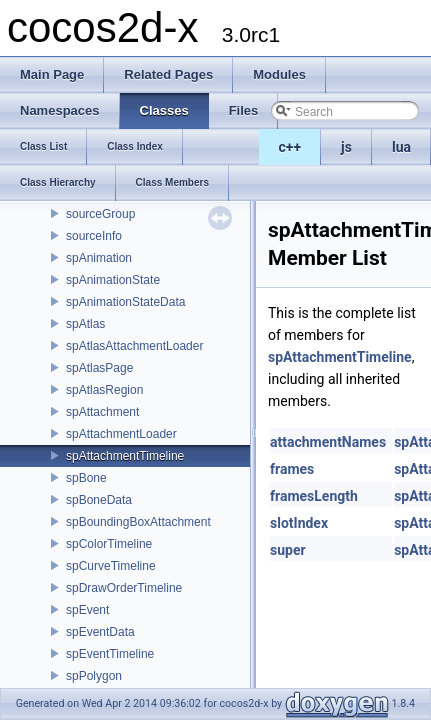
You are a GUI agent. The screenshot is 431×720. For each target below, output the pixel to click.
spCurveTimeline (111, 566)
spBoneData (99, 500)
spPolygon (94, 676)
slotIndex (299, 523)
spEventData (100, 632)
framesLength (314, 496)
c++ (290, 147)
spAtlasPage (99, 368)
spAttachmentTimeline (125, 456)
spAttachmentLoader (121, 434)
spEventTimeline (110, 654)
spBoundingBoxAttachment (138, 522)
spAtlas (85, 324)
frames (292, 469)
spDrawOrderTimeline (124, 588)
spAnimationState (113, 280)
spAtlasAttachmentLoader (134, 346)
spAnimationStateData (125, 302)
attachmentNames (328, 442)
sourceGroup (100, 214)
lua (401, 147)
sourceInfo (94, 236)
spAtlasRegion (104, 390)
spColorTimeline (109, 544)
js (346, 147)
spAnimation (99, 258)
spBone (86, 478)
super (288, 550)
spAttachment (102, 412)
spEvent (87, 610)
